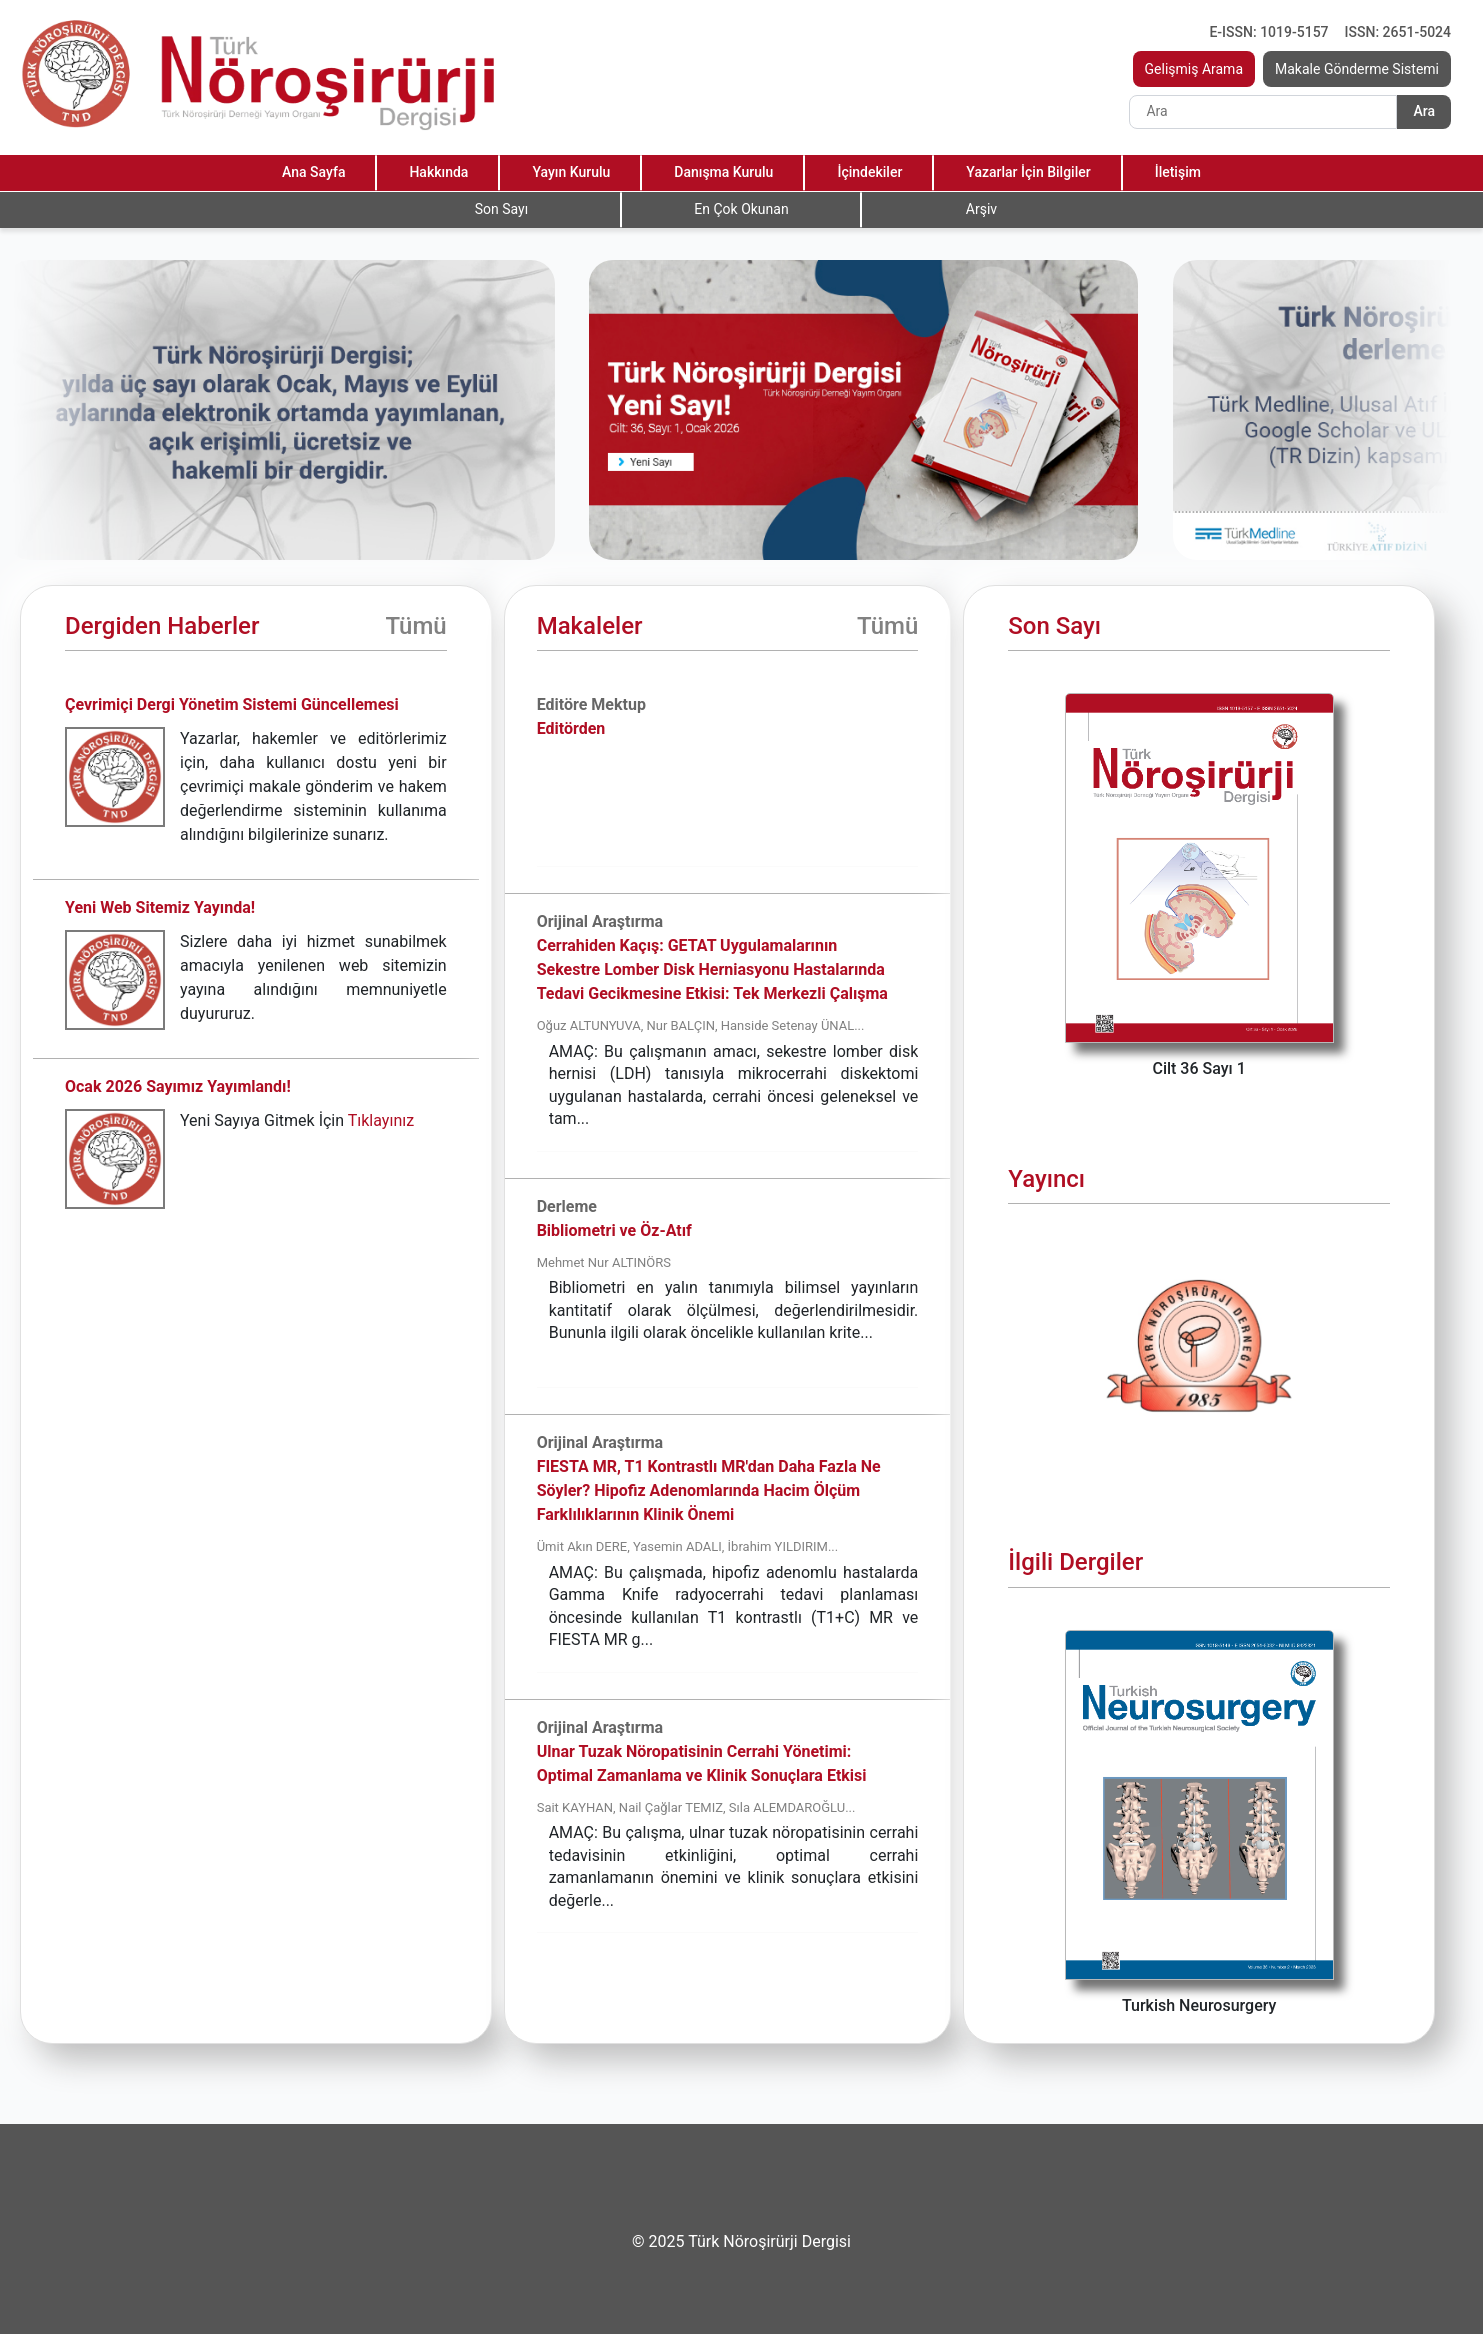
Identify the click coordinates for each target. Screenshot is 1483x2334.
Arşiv (981, 209)
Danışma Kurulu (723, 172)
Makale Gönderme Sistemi (1357, 69)
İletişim (1178, 172)
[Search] (1263, 112)
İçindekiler (869, 172)
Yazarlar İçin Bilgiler (1028, 172)
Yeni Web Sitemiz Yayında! (160, 907)
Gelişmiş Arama (1194, 69)
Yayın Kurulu (571, 172)
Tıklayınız (381, 1120)
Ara (1424, 111)
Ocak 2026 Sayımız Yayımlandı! (178, 1086)
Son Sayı (501, 209)
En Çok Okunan (741, 209)
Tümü (415, 626)
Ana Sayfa (313, 172)
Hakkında (438, 172)
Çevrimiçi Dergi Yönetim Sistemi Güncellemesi (232, 704)
